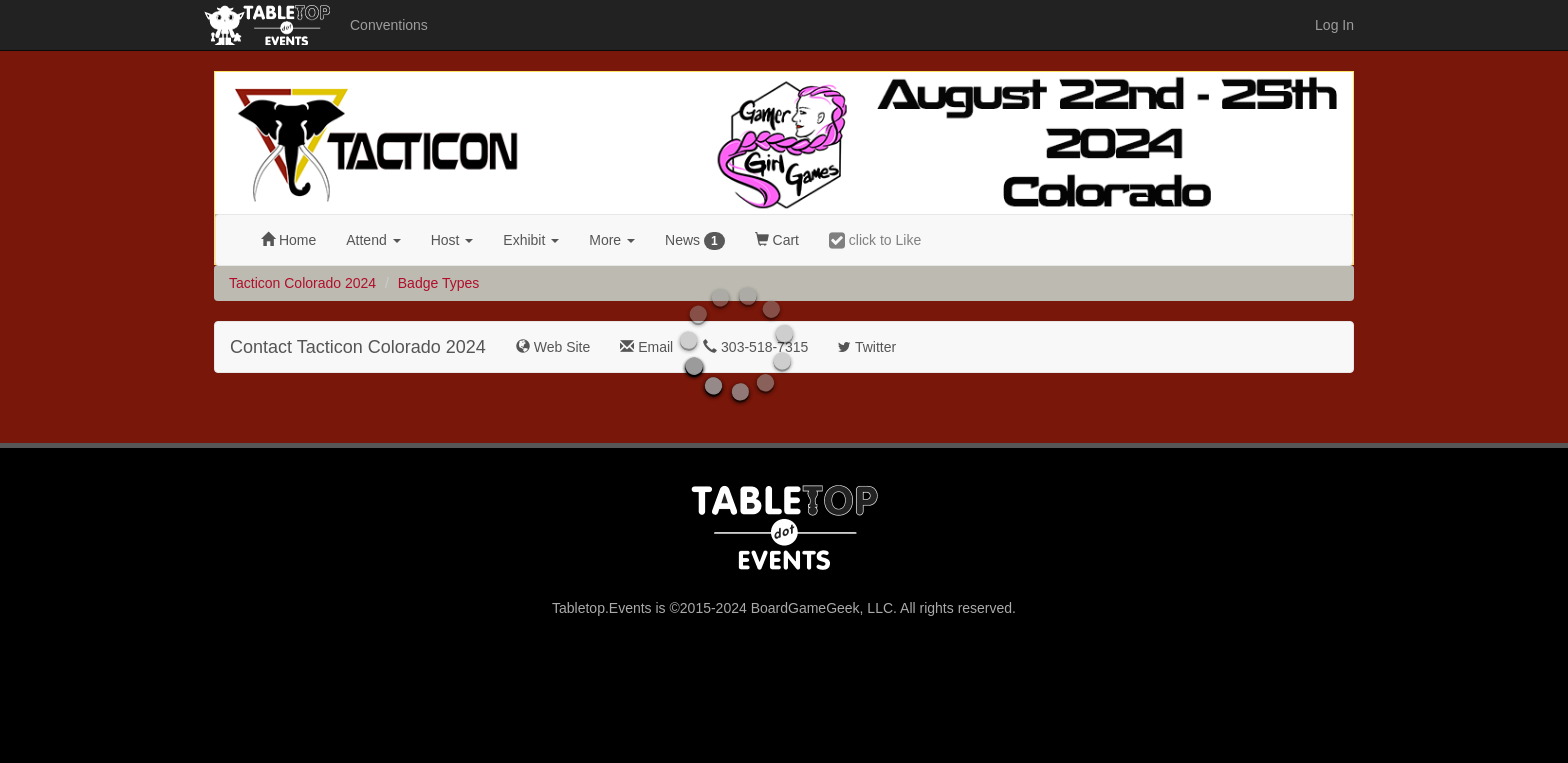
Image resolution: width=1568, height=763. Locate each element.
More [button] (612, 240)
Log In (1334, 25)
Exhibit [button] (531, 240)
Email (646, 347)
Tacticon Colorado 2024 (302, 283)
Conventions (389, 25)
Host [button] (452, 240)
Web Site (553, 347)
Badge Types (438, 283)
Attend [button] (373, 240)
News (695, 241)
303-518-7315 (755, 347)
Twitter (867, 347)
